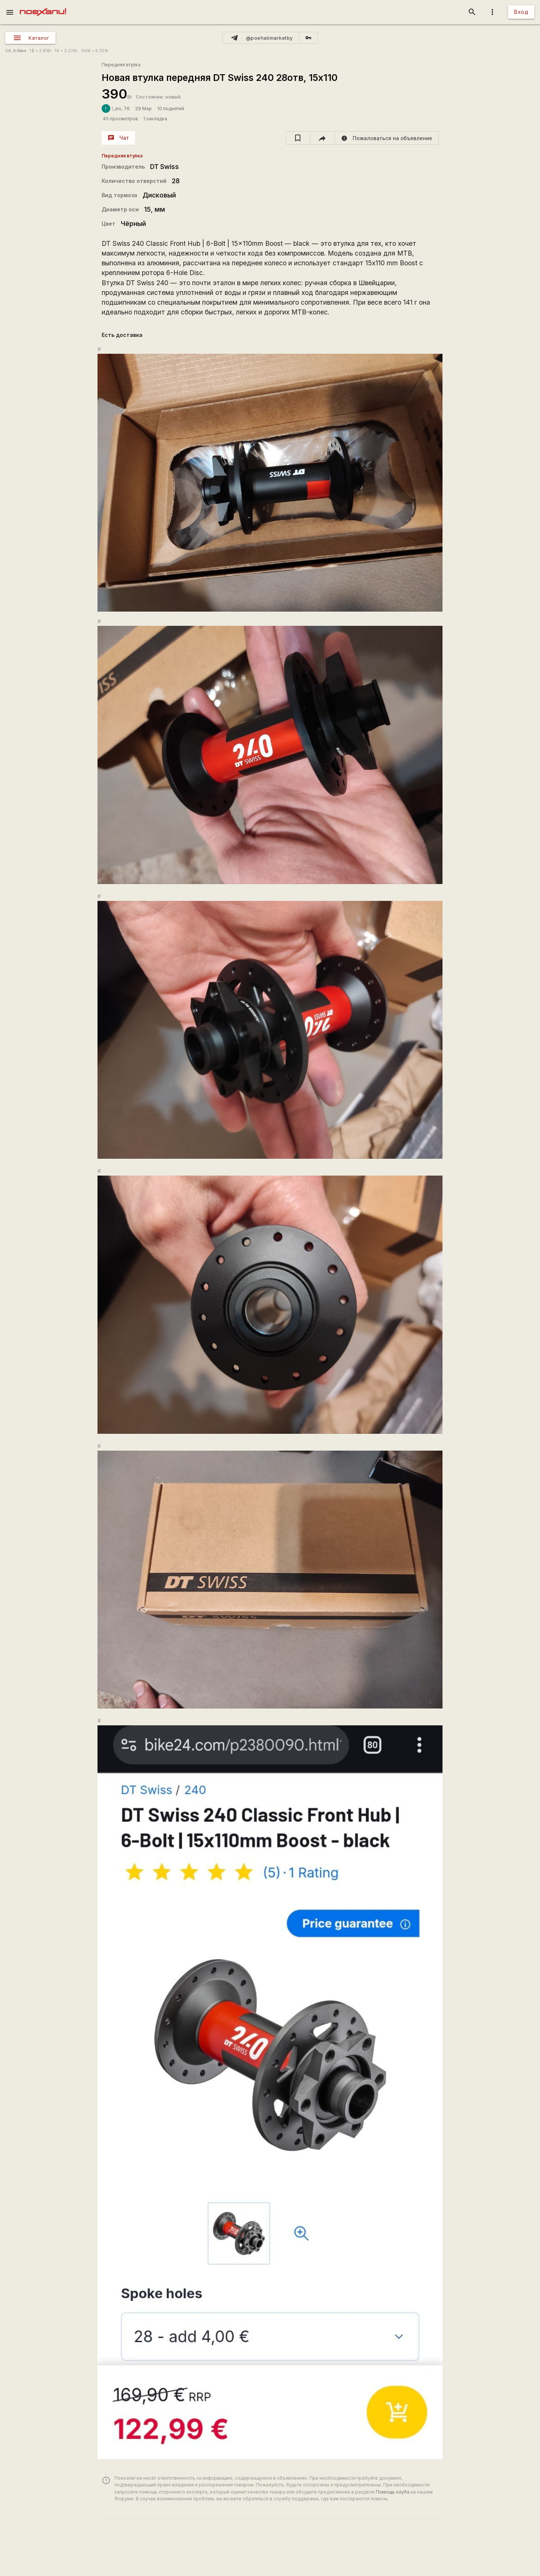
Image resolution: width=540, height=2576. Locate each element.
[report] (387, 138)
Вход (521, 12)
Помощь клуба (393, 2492)
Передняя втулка (121, 64)
